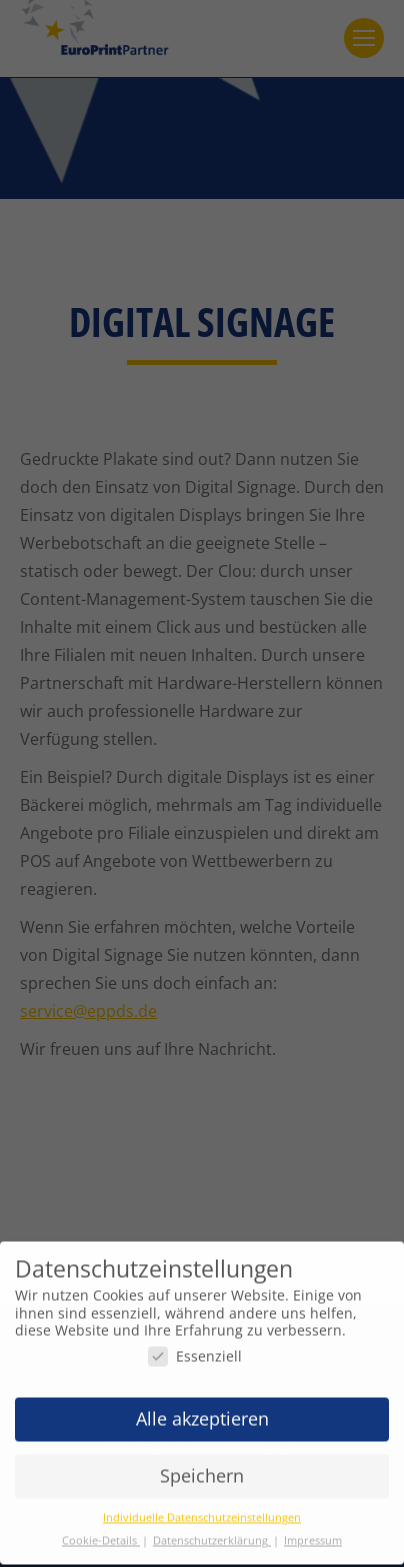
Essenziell (195, 1347)
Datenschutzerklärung (212, 1532)
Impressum (313, 1532)
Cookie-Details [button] (101, 1532)
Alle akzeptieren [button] (202, 1410)
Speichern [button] (202, 1467)
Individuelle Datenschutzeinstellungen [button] (202, 1509)
